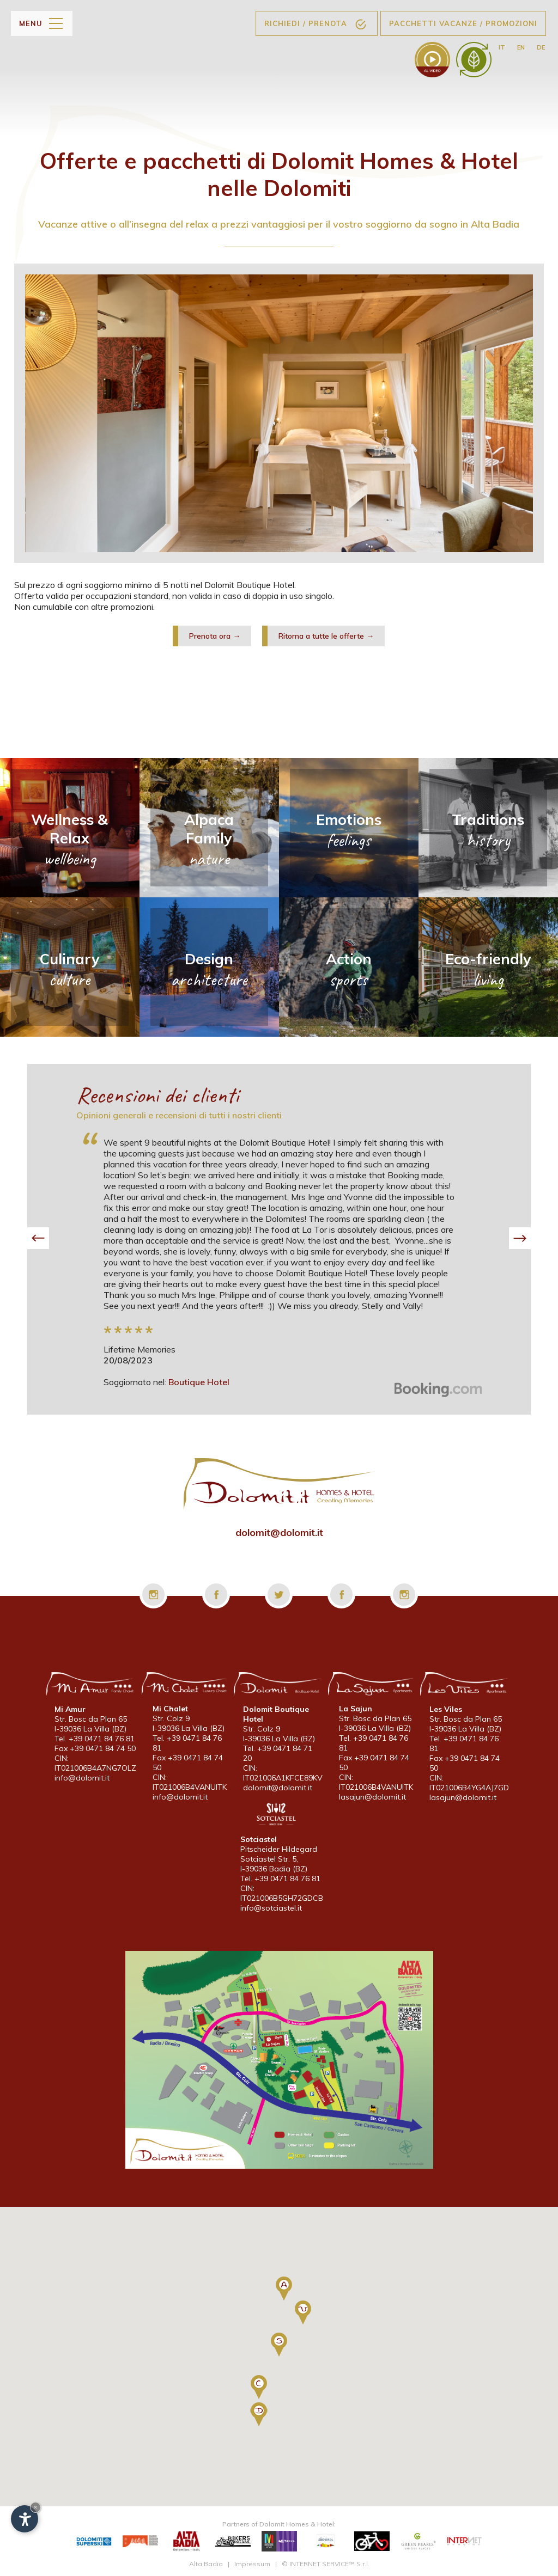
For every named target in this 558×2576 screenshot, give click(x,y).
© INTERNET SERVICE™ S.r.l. (325, 2564)
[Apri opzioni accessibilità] (24, 2518)
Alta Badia (206, 2564)
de (541, 47)
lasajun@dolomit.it (372, 1797)
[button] (38, 1238)
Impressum (252, 2564)
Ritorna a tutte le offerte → (326, 636)
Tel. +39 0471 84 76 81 (94, 1738)
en (521, 47)
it (502, 47)
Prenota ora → (214, 636)
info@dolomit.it (82, 1778)
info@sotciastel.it (271, 1908)
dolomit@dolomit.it (279, 1532)
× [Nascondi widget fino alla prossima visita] (35, 2507)
